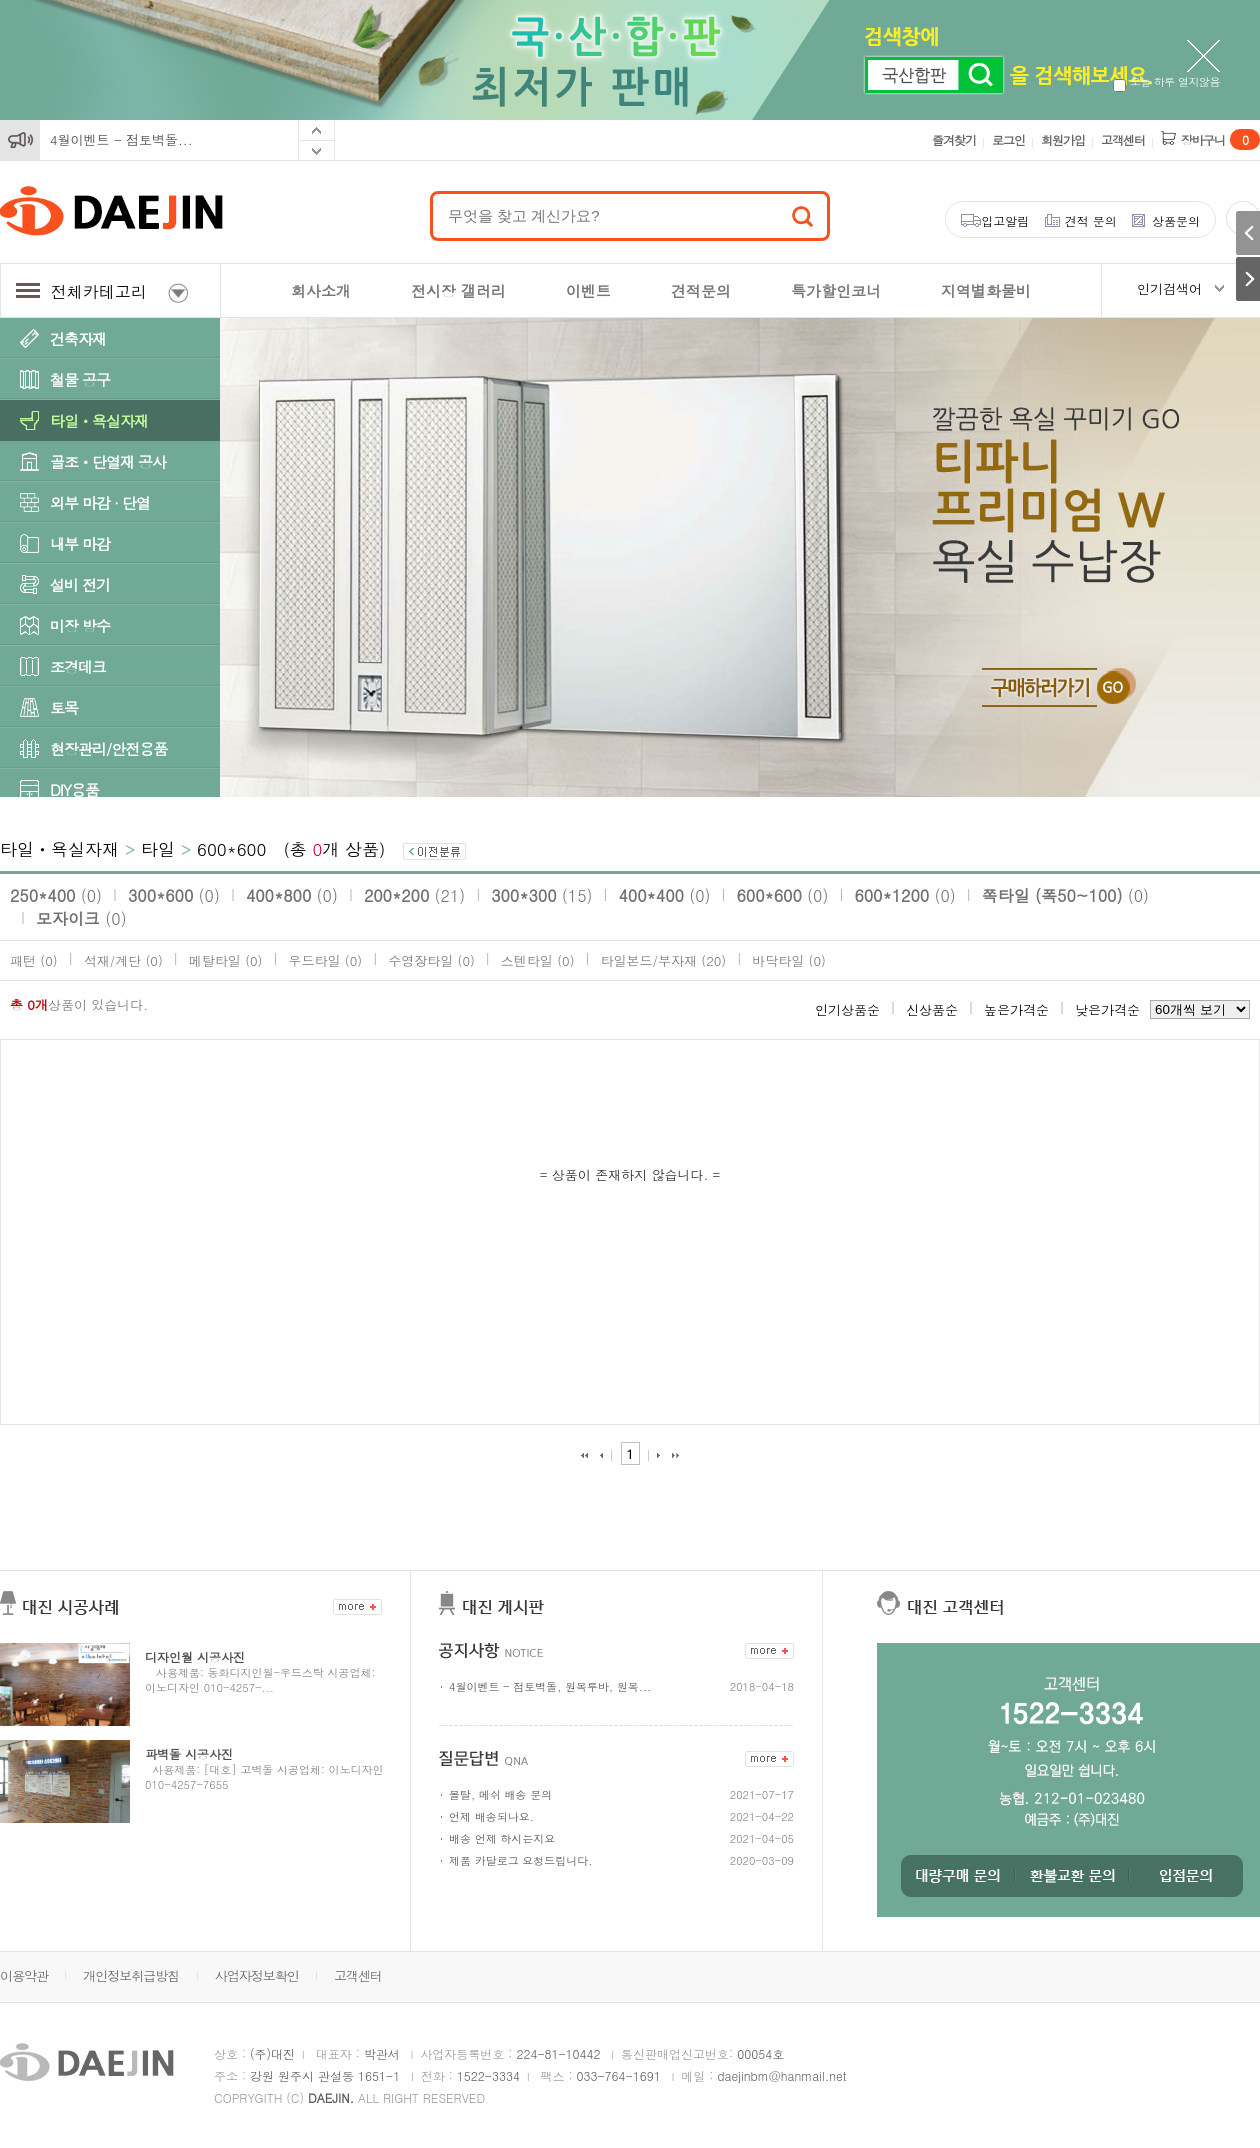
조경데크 (78, 666)
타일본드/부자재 (664, 960)
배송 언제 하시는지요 (502, 1838)
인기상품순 (847, 1009)
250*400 (56, 895)
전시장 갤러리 (458, 290)
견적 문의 (1091, 220)
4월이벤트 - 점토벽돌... (121, 139)
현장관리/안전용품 (108, 748)
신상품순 (932, 1009)
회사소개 (321, 290)
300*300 (541, 895)
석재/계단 (123, 960)
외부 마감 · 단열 (100, 502)
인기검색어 (1169, 288)
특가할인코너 (836, 290)
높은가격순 (1016, 1009)
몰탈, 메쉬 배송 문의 (500, 1794)
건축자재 (78, 338)
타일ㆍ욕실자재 (99, 420)
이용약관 (24, 1975)
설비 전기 (80, 584)
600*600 (231, 849)
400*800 (292, 895)
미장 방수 (80, 625)
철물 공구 (80, 379)
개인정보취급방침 (131, 1975)
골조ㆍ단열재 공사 (108, 461)
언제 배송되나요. (491, 1816)
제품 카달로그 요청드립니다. (520, 1860)
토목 (64, 707)
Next (316, 151)
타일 (158, 849)
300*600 (174, 895)
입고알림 (1005, 220)
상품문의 (1176, 220)
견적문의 (701, 290)
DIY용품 (74, 789)
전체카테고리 (102, 291)
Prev (316, 130)
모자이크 (81, 918)
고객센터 (1123, 139)
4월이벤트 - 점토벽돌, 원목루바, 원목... (550, 1686)
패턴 (34, 960)
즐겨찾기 (954, 139)
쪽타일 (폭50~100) (1065, 895)
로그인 (1008, 139)
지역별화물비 (986, 290)
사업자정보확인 (257, 1975)
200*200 (414, 895)
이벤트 (588, 290)
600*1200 (904, 895)
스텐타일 (538, 960)
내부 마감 (80, 543)
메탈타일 (226, 960)
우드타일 (325, 960)
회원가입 (1063, 139)
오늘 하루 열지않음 (1166, 81)
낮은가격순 (1107, 1009)
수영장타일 (431, 960)
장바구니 (1220, 139)
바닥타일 (789, 960)
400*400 (665, 895)
